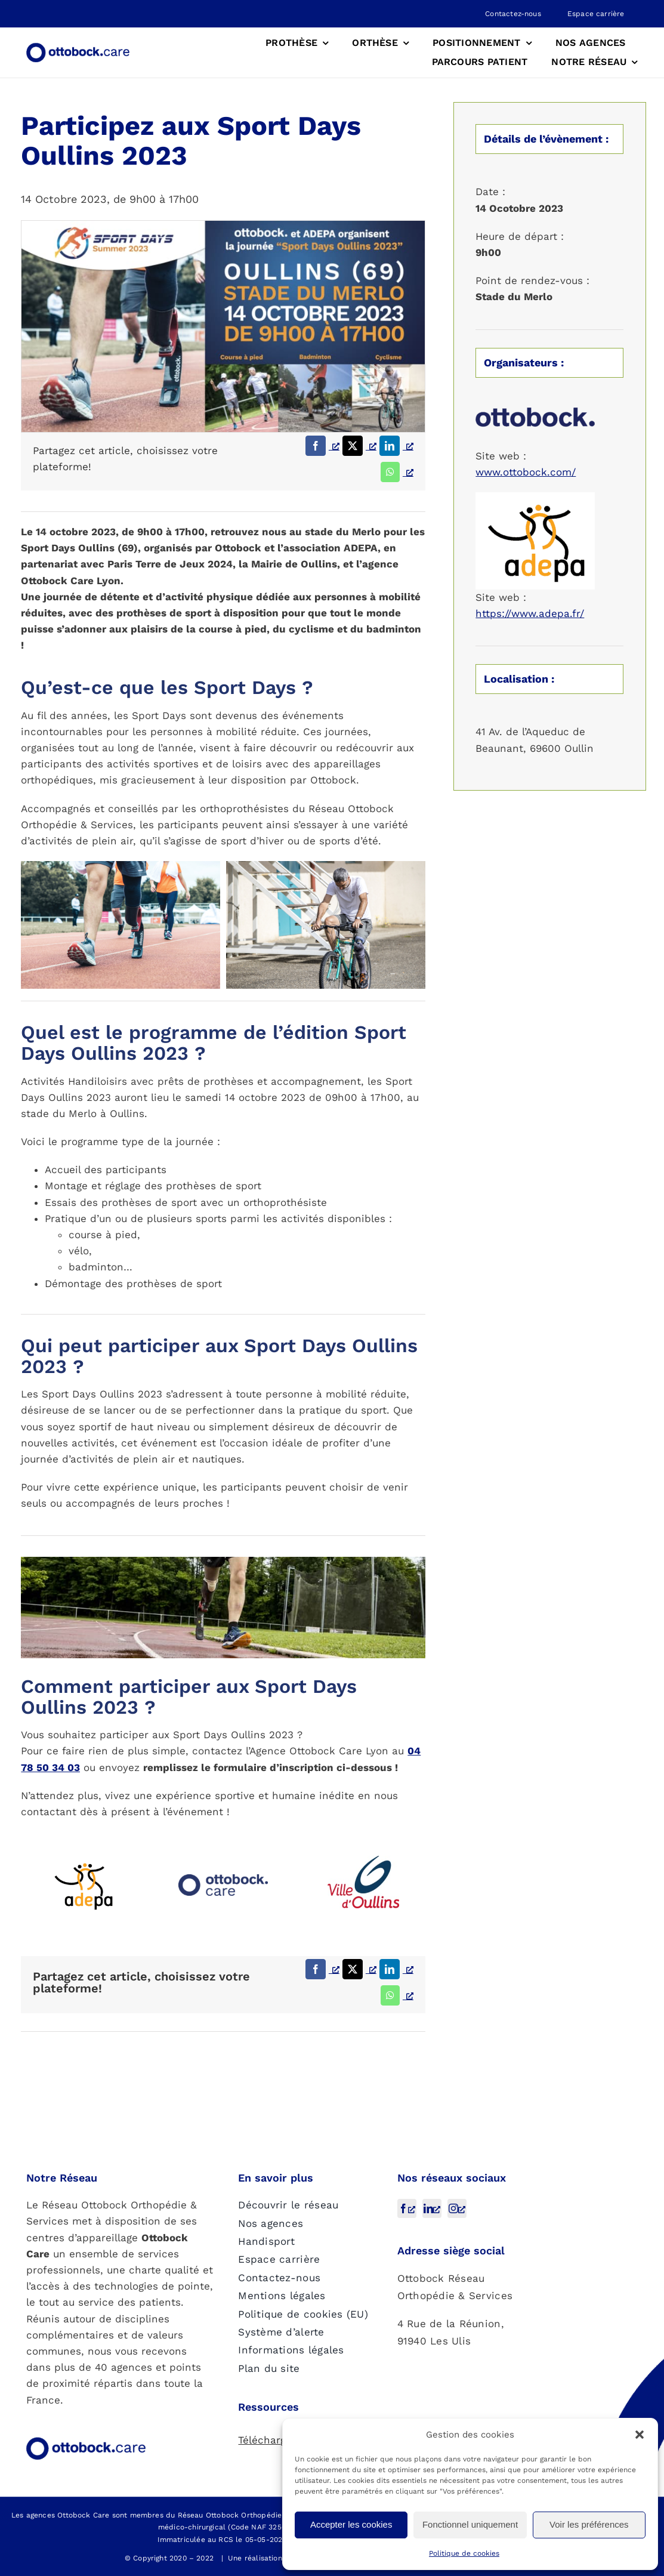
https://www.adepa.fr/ (529, 613)
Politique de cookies (464, 2553)
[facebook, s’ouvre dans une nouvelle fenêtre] (406, 2208)
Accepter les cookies (351, 2524)
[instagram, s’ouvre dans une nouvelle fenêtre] (457, 2208)
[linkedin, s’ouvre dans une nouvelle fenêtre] (431, 2208)
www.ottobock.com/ (525, 472)
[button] (640, 2435)
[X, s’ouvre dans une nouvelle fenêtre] (357, 446)
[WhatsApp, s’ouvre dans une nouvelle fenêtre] (395, 472)
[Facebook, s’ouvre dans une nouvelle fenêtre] (320, 446)
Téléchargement (278, 2440)
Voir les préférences (589, 2524)
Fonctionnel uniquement (470, 2524)
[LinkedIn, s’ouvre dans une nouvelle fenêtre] (394, 446)
